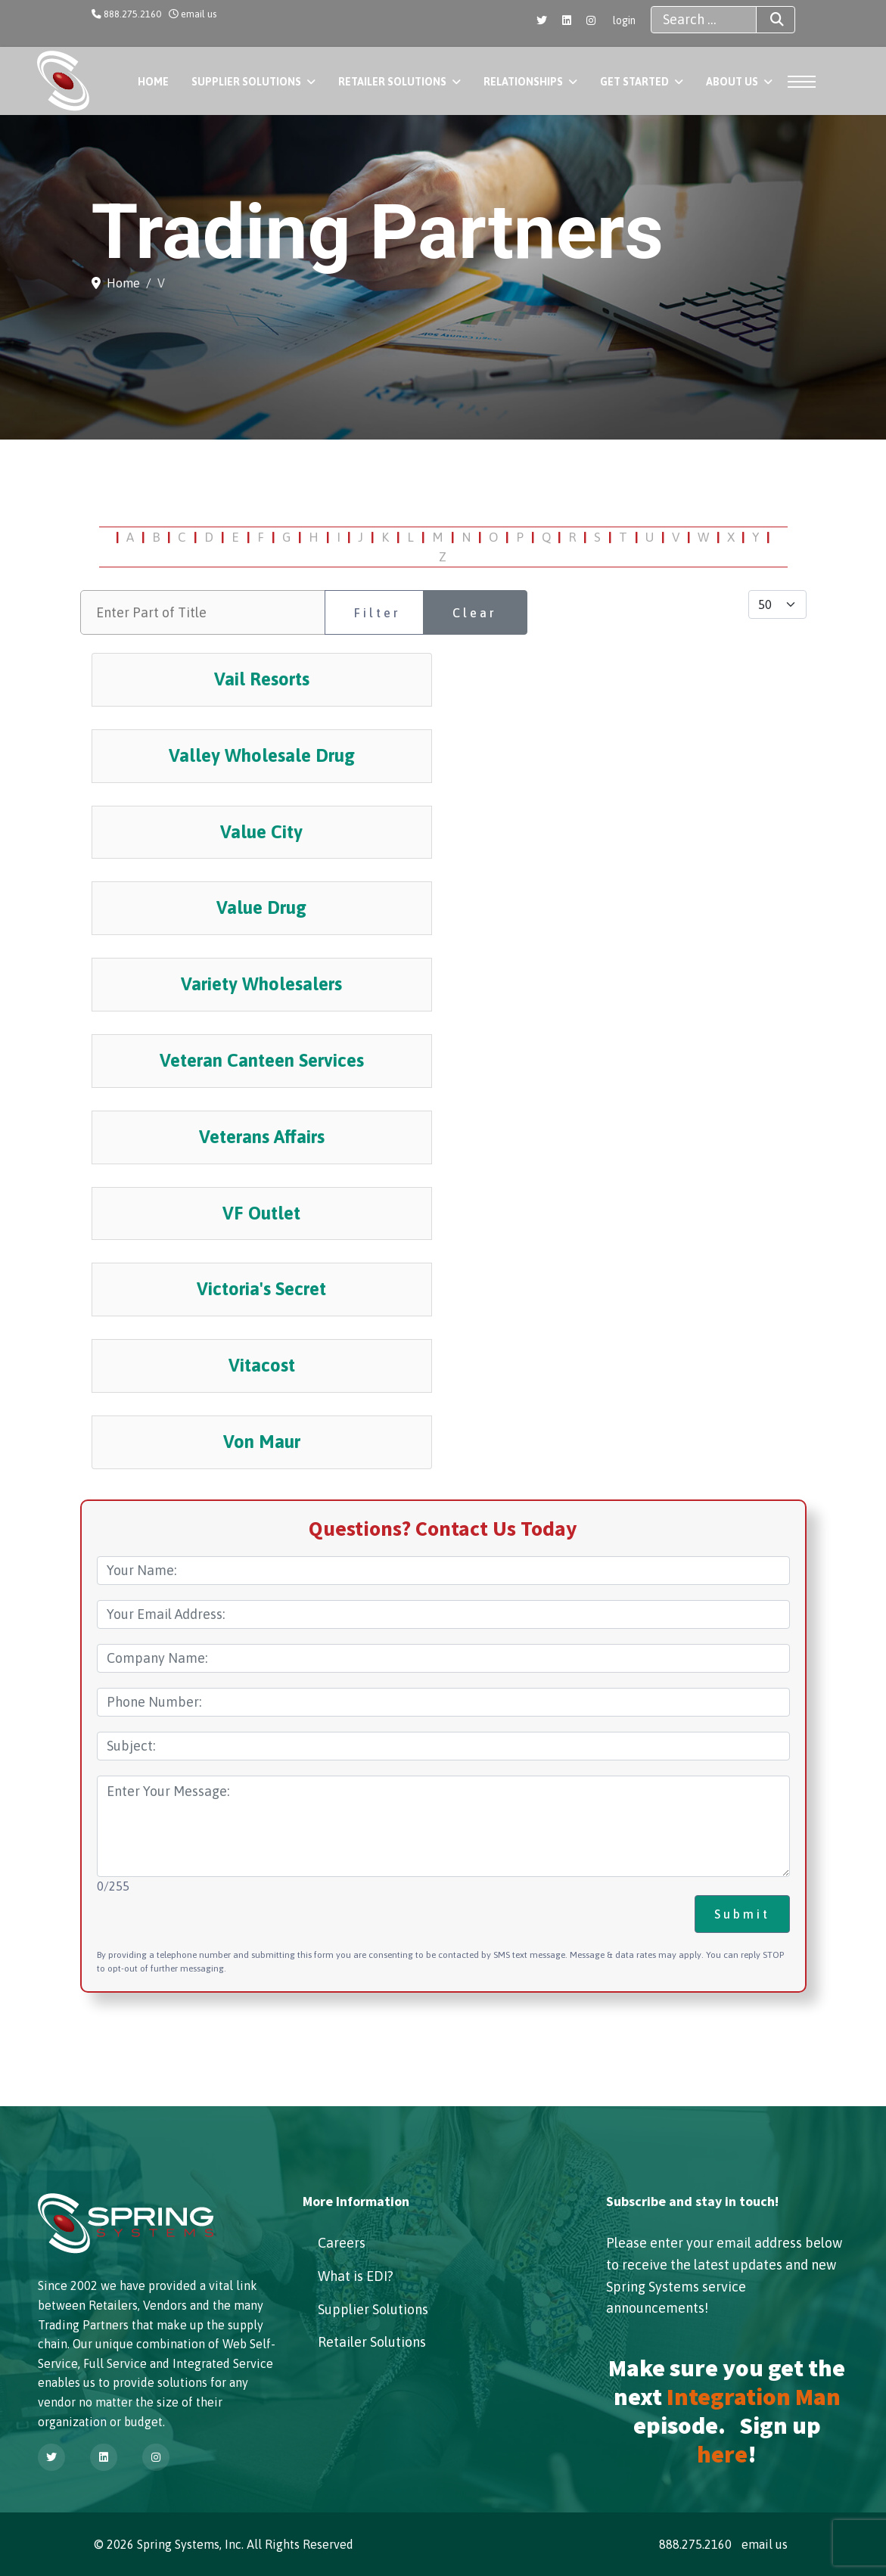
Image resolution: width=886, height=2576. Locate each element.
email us (198, 14)
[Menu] (806, 82)
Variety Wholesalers (261, 984)
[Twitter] (541, 20)
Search (763, 19)
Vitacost (261, 1365)
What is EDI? (355, 2276)
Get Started (634, 82)
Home (153, 82)
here (722, 2454)
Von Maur (261, 1441)
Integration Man (754, 2397)
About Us (732, 82)
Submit (742, 1914)
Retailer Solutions (392, 82)
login (624, 20)
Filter (377, 613)
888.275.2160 (132, 14)
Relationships (523, 82)
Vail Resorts (261, 679)
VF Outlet (261, 1213)
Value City (261, 832)
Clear (474, 613)
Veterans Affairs (262, 1136)
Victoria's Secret (261, 1289)
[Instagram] (590, 20)
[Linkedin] (566, 20)
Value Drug (261, 907)
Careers (341, 2243)
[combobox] (704, 19)
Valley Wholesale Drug (262, 755)
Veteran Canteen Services (262, 1060)
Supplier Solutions (246, 82)
